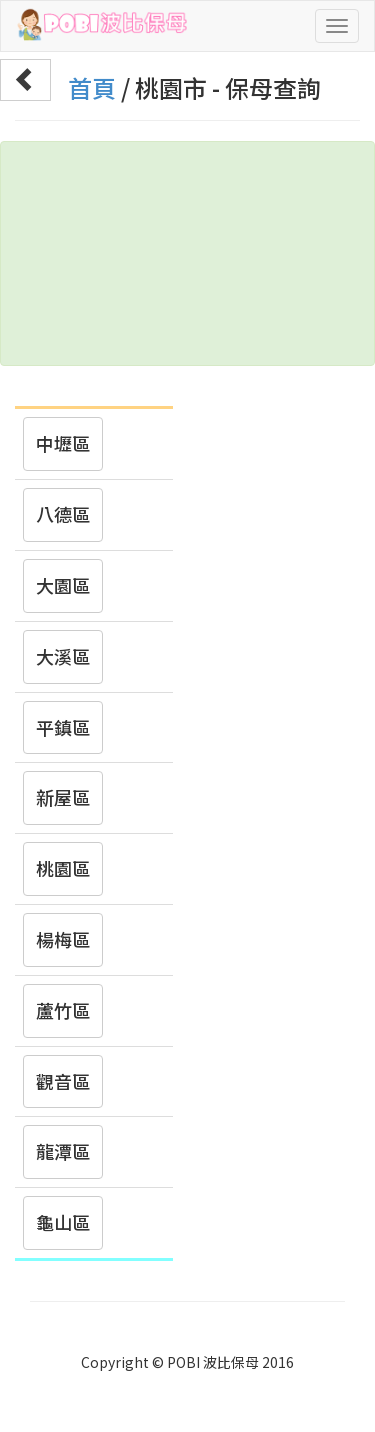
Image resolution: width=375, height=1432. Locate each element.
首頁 (92, 87)
